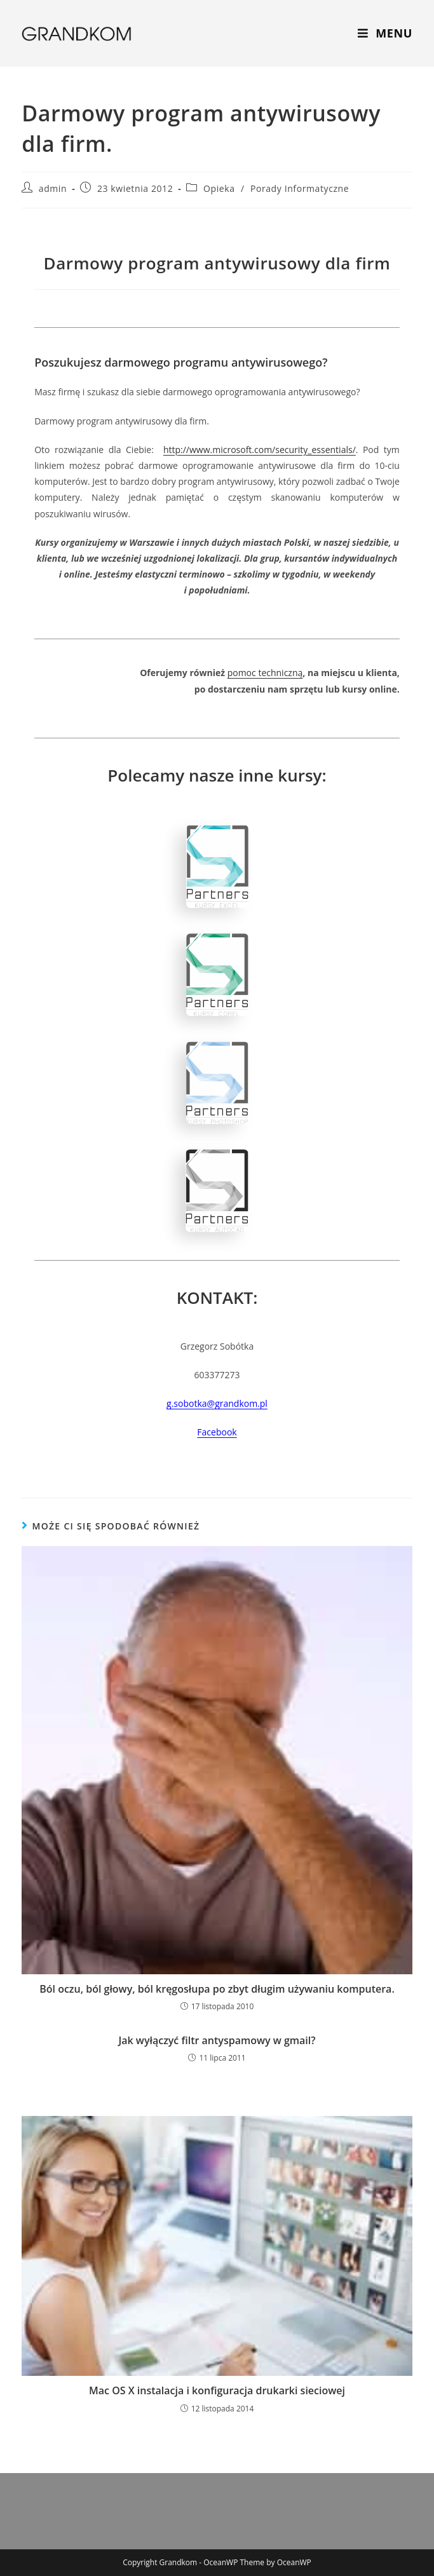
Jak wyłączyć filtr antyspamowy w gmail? (216, 2040)
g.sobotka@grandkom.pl (217, 1403)
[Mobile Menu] (385, 33)
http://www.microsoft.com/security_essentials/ (259, 450)
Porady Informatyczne (299, 188)
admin (53, 188)
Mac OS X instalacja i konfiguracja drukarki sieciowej (217, 2390)
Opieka (219, 188)
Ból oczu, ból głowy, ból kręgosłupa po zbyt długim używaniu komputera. (217, 1989)
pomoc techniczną (265, 673)
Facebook (216, 1432)
